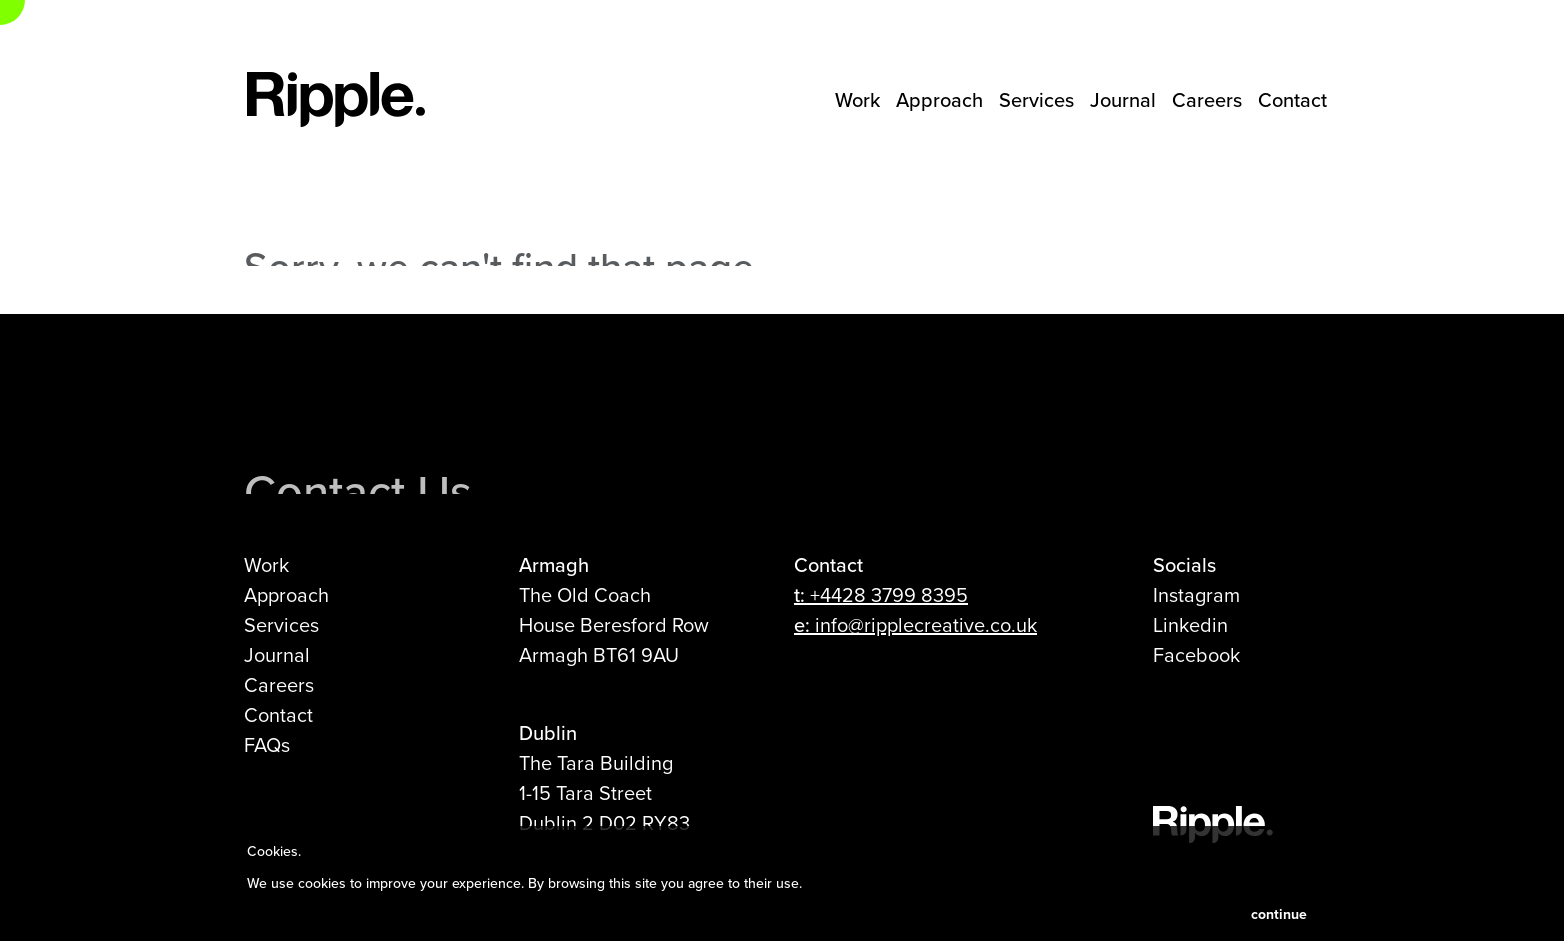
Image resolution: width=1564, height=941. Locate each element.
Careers (1207, 99)
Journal (1123, 99)
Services (1036, 99)
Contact (1292, 99)
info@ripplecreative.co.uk (926, 624)
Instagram (1196, 594)
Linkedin (1190, 624)
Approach (939, 99)
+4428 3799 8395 (889, 594)
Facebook (1196, 654)
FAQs (267, 744)
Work (857, 99)
